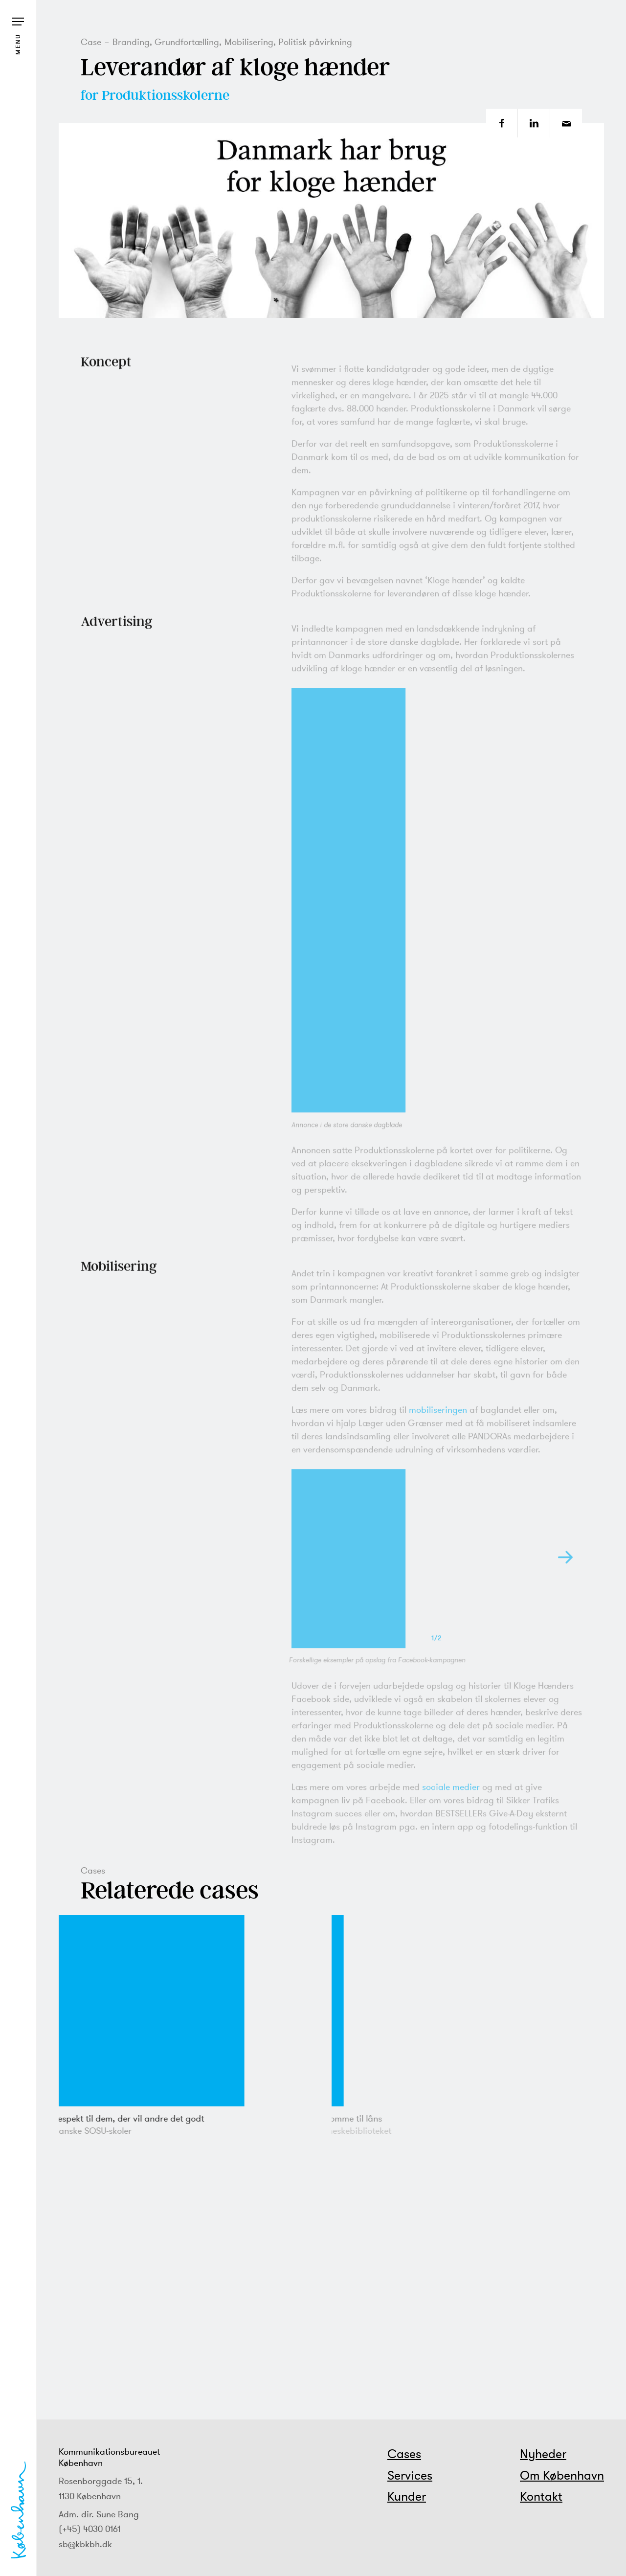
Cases (404, 2454)
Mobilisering (248, 41)
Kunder (406, 2496)
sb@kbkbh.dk (85, 2544)
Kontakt (541, 2496)
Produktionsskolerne (165, 94)
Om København (562, 2475)
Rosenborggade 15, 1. (101, 2480)
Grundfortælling (187, 41)
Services (409, 2475)
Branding (131, 41)
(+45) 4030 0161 (89, 2528)
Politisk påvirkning (315, 41)
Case (91, 41)
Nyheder (543, 2454)
